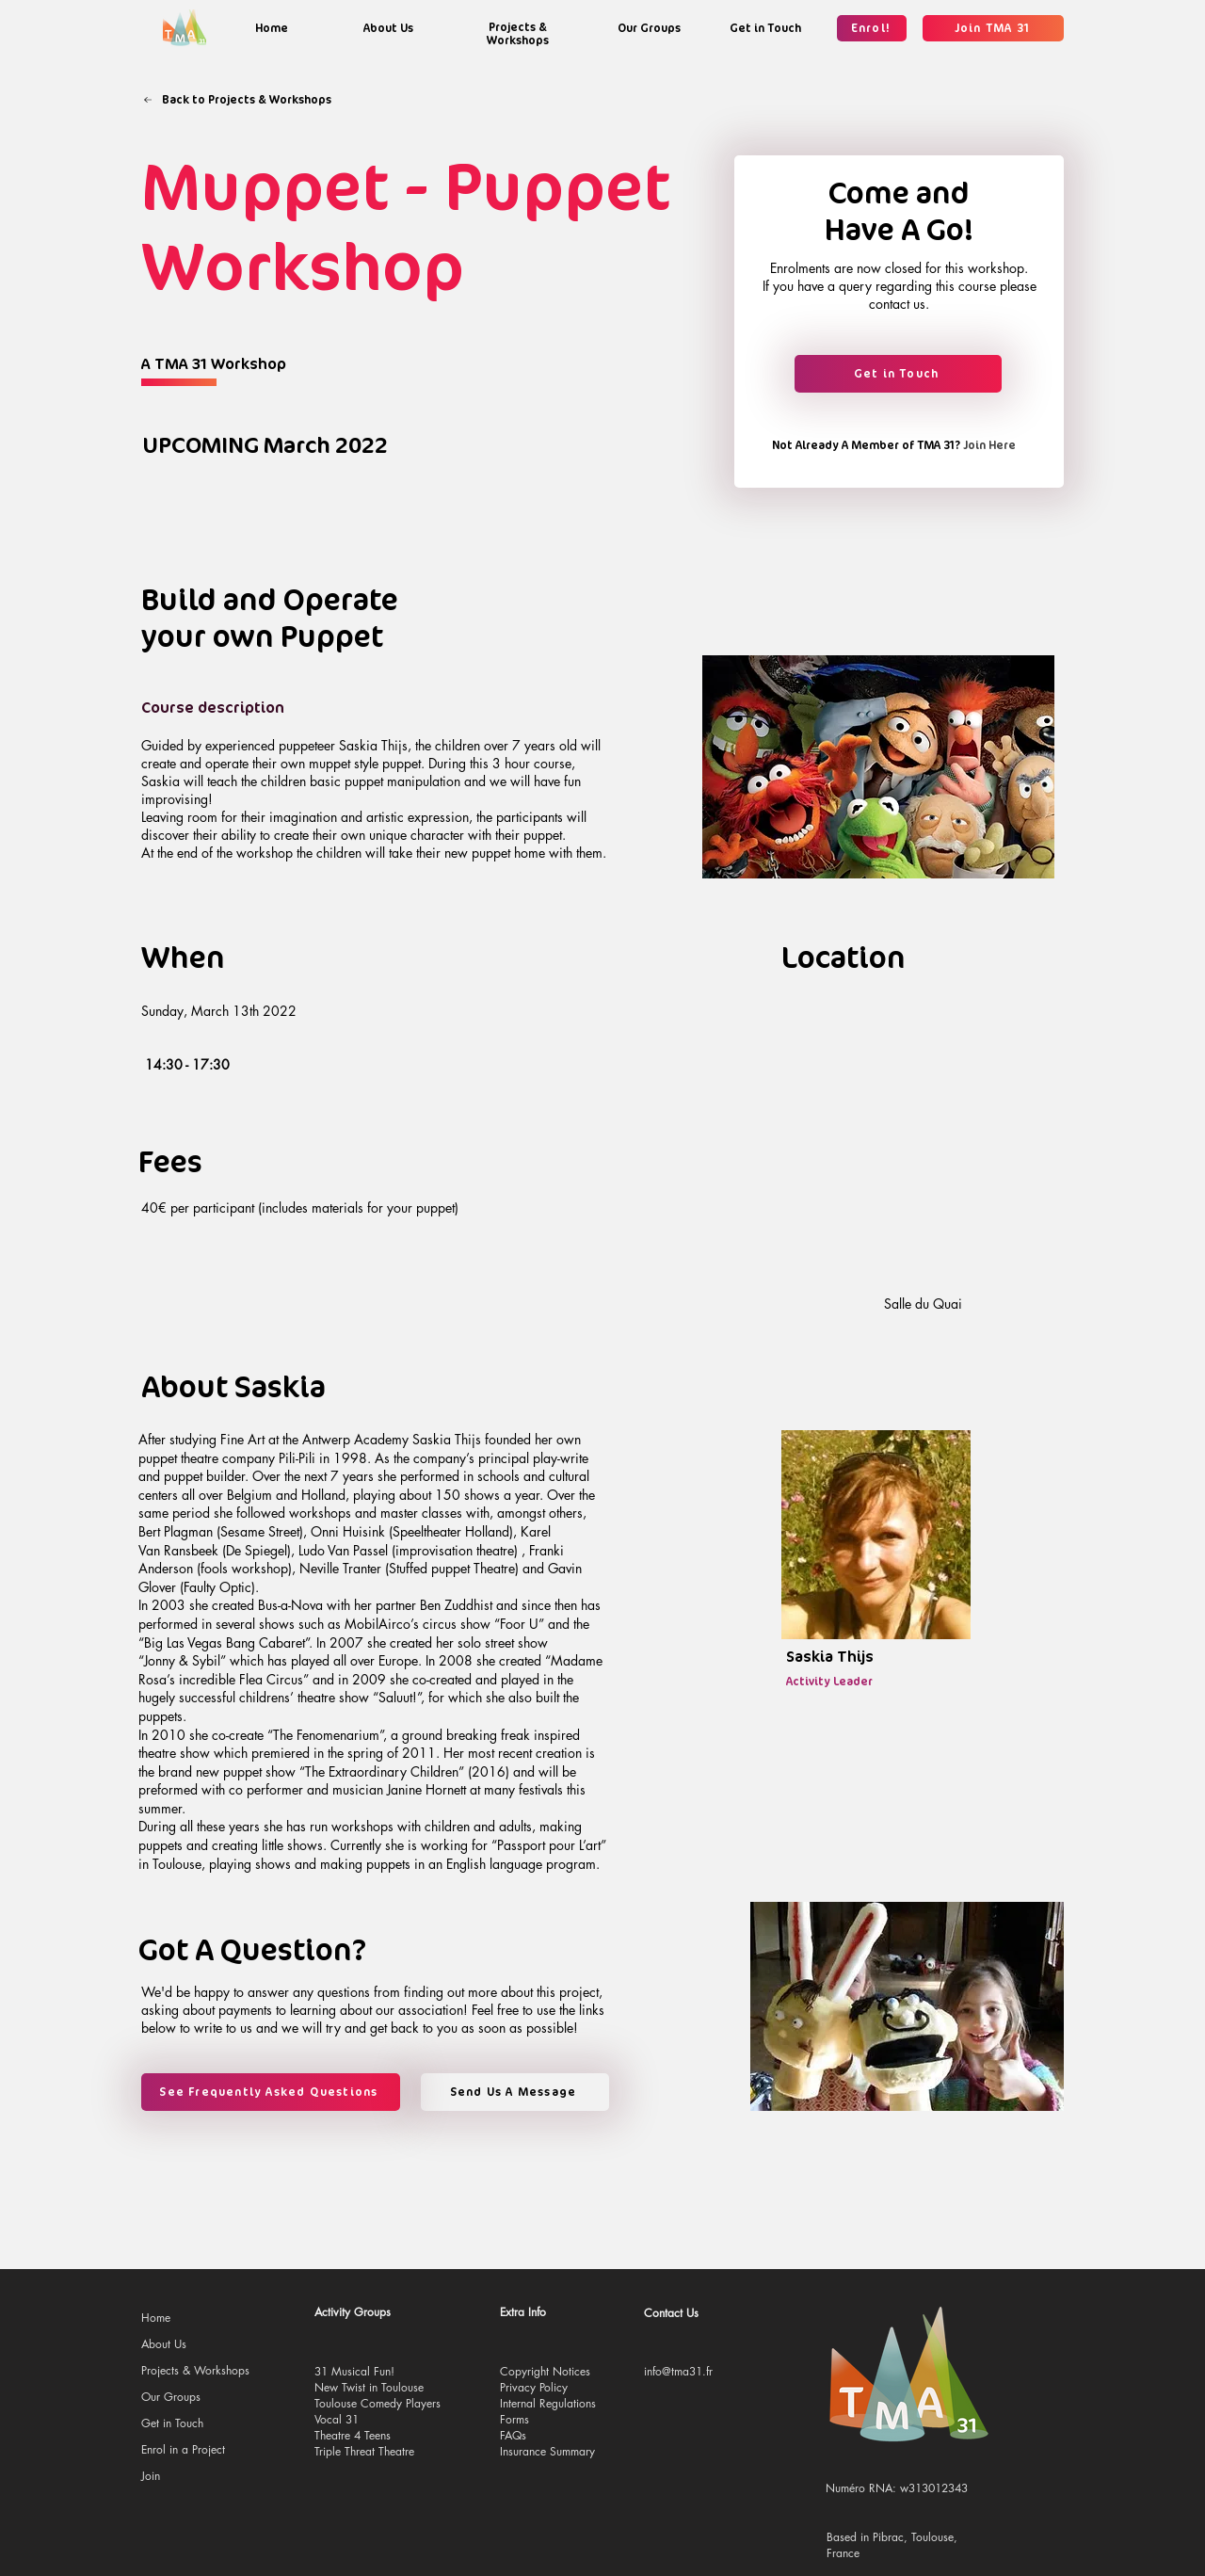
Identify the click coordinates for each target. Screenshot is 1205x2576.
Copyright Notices (545, 2371)
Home (155, 2318)
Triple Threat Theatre (364, 2451)
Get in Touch (172, 2423)
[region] (271, 28)
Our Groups (171, 2397)
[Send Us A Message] (515, 2092)
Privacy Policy (534, 2387)
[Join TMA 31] (993, 28)
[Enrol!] (872, 28)
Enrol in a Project (183, 2449)
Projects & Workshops (195, 2370)
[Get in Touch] (898, 374)
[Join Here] (986, 445)
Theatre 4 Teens (352, 2435)
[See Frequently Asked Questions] (270, 2092)
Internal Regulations (548, 2403)
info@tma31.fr (678, 2371)
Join (150, 2476)
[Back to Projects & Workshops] (237, 100)
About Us (163, 2344)
